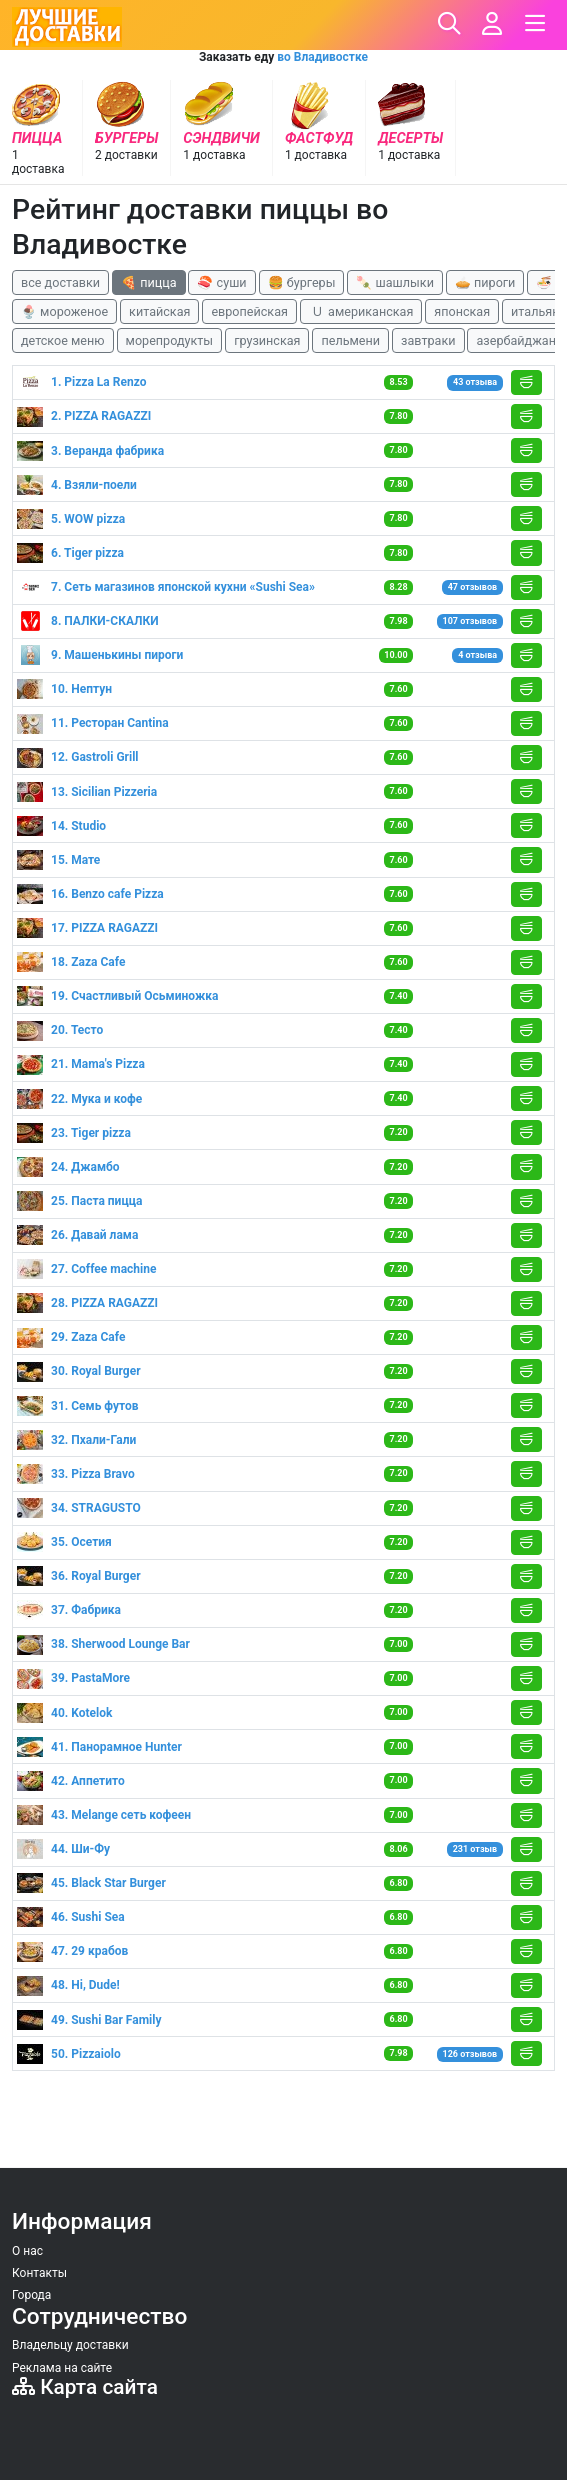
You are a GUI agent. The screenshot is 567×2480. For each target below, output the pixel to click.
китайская (159, 311)
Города (31, 2295)
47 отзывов (472, 587)
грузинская (267, 340)
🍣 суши (221, 282)
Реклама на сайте (62, 2368)
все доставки (60, 282)
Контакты (39, 2273)
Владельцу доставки (70, 2345)
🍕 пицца (148, 282)
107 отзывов (469, 621)
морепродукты (170, 340)
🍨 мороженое (64, 311)
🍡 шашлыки (395, 282)
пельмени (350, 340)
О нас (27, 2251)
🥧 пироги (485, 282)
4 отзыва (477, 655)
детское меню (63, 340)
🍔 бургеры (302, 282)
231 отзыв (475, 1849)
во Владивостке (322, 57)
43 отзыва (475, 382)
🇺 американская (361, 311)
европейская (249, 311)
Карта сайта (85, 2387)
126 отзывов (469, 2054)
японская (462, 311)
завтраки (428, 340)
